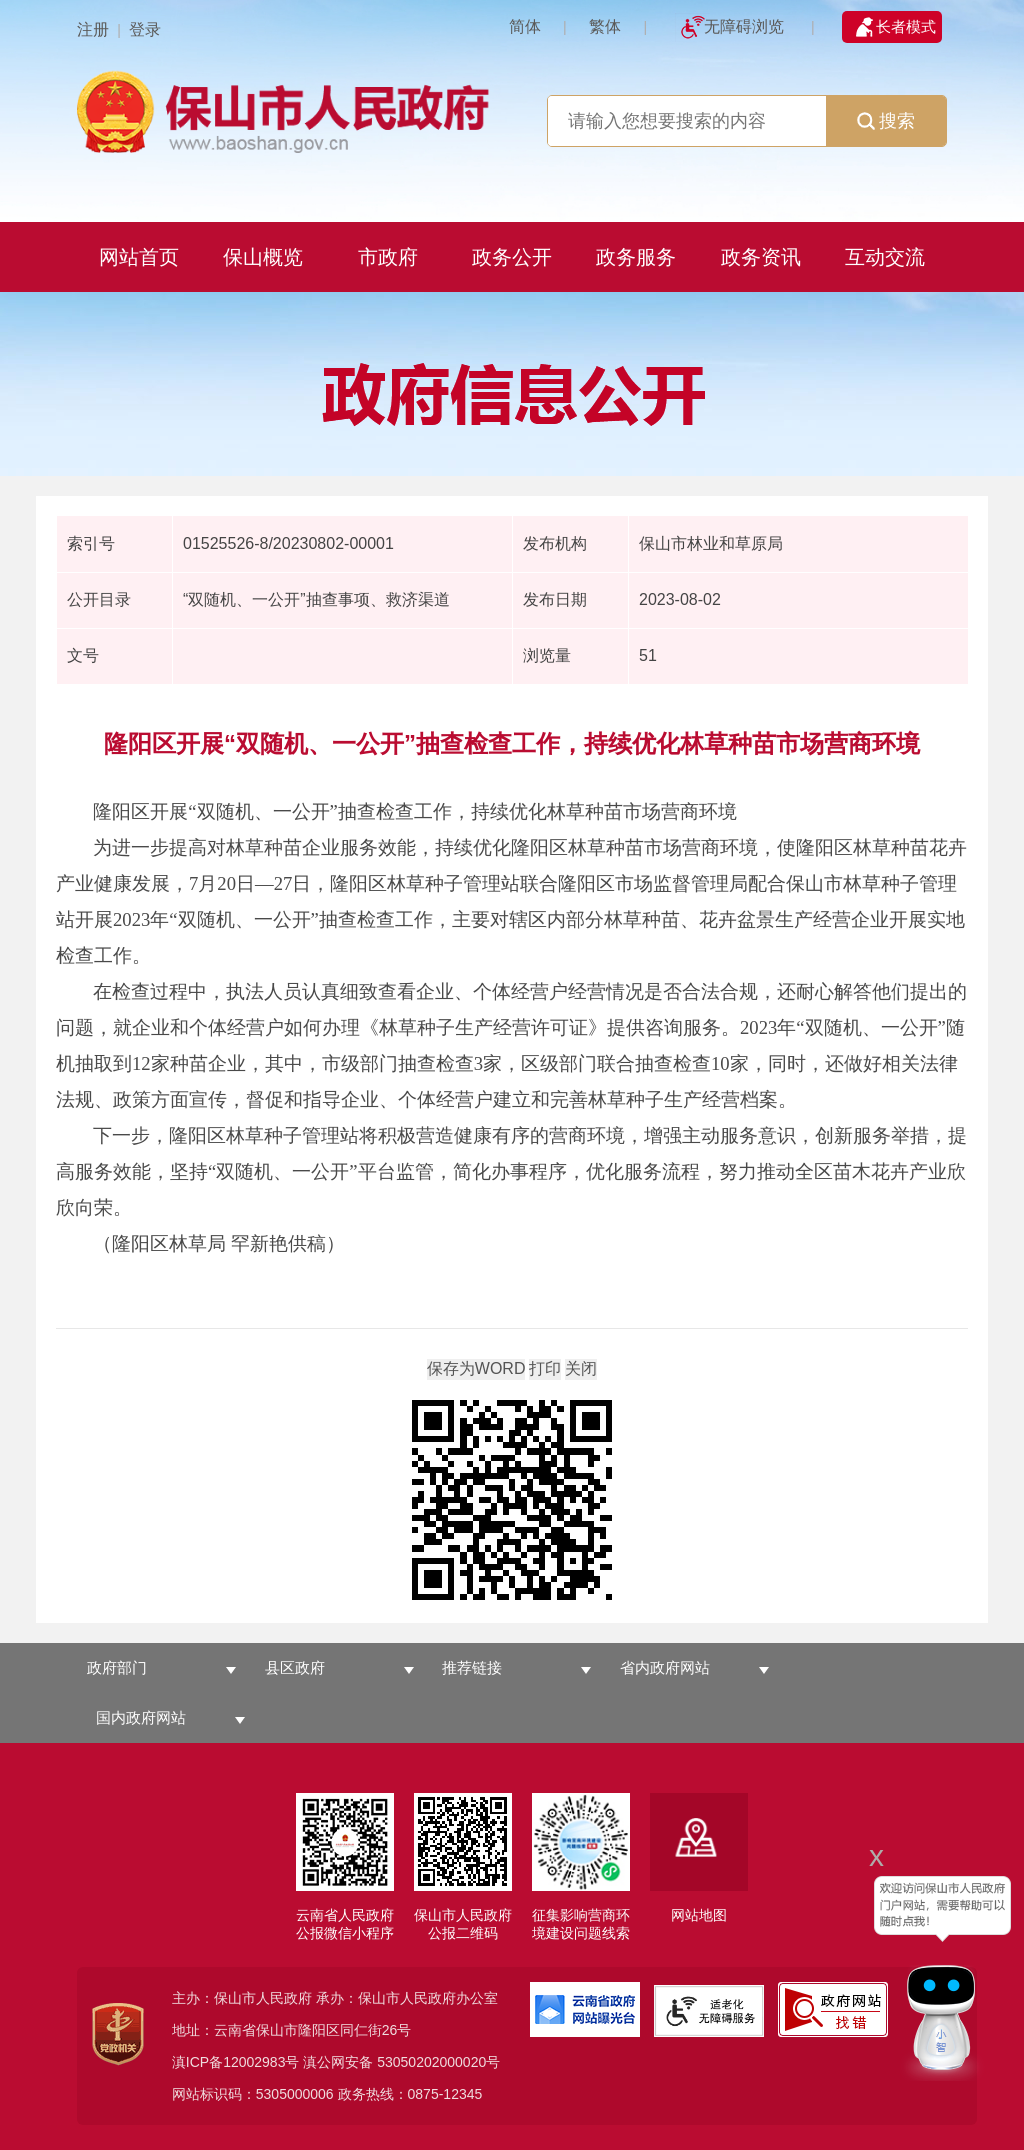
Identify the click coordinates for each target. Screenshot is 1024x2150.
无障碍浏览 (744, 26)
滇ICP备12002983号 (236, 2062)
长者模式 (906, 26)
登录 (145, 29)
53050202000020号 (438, 2062)
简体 (525, 26)
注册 (93, 29)
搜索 (886, 121)
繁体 (605, 26)
